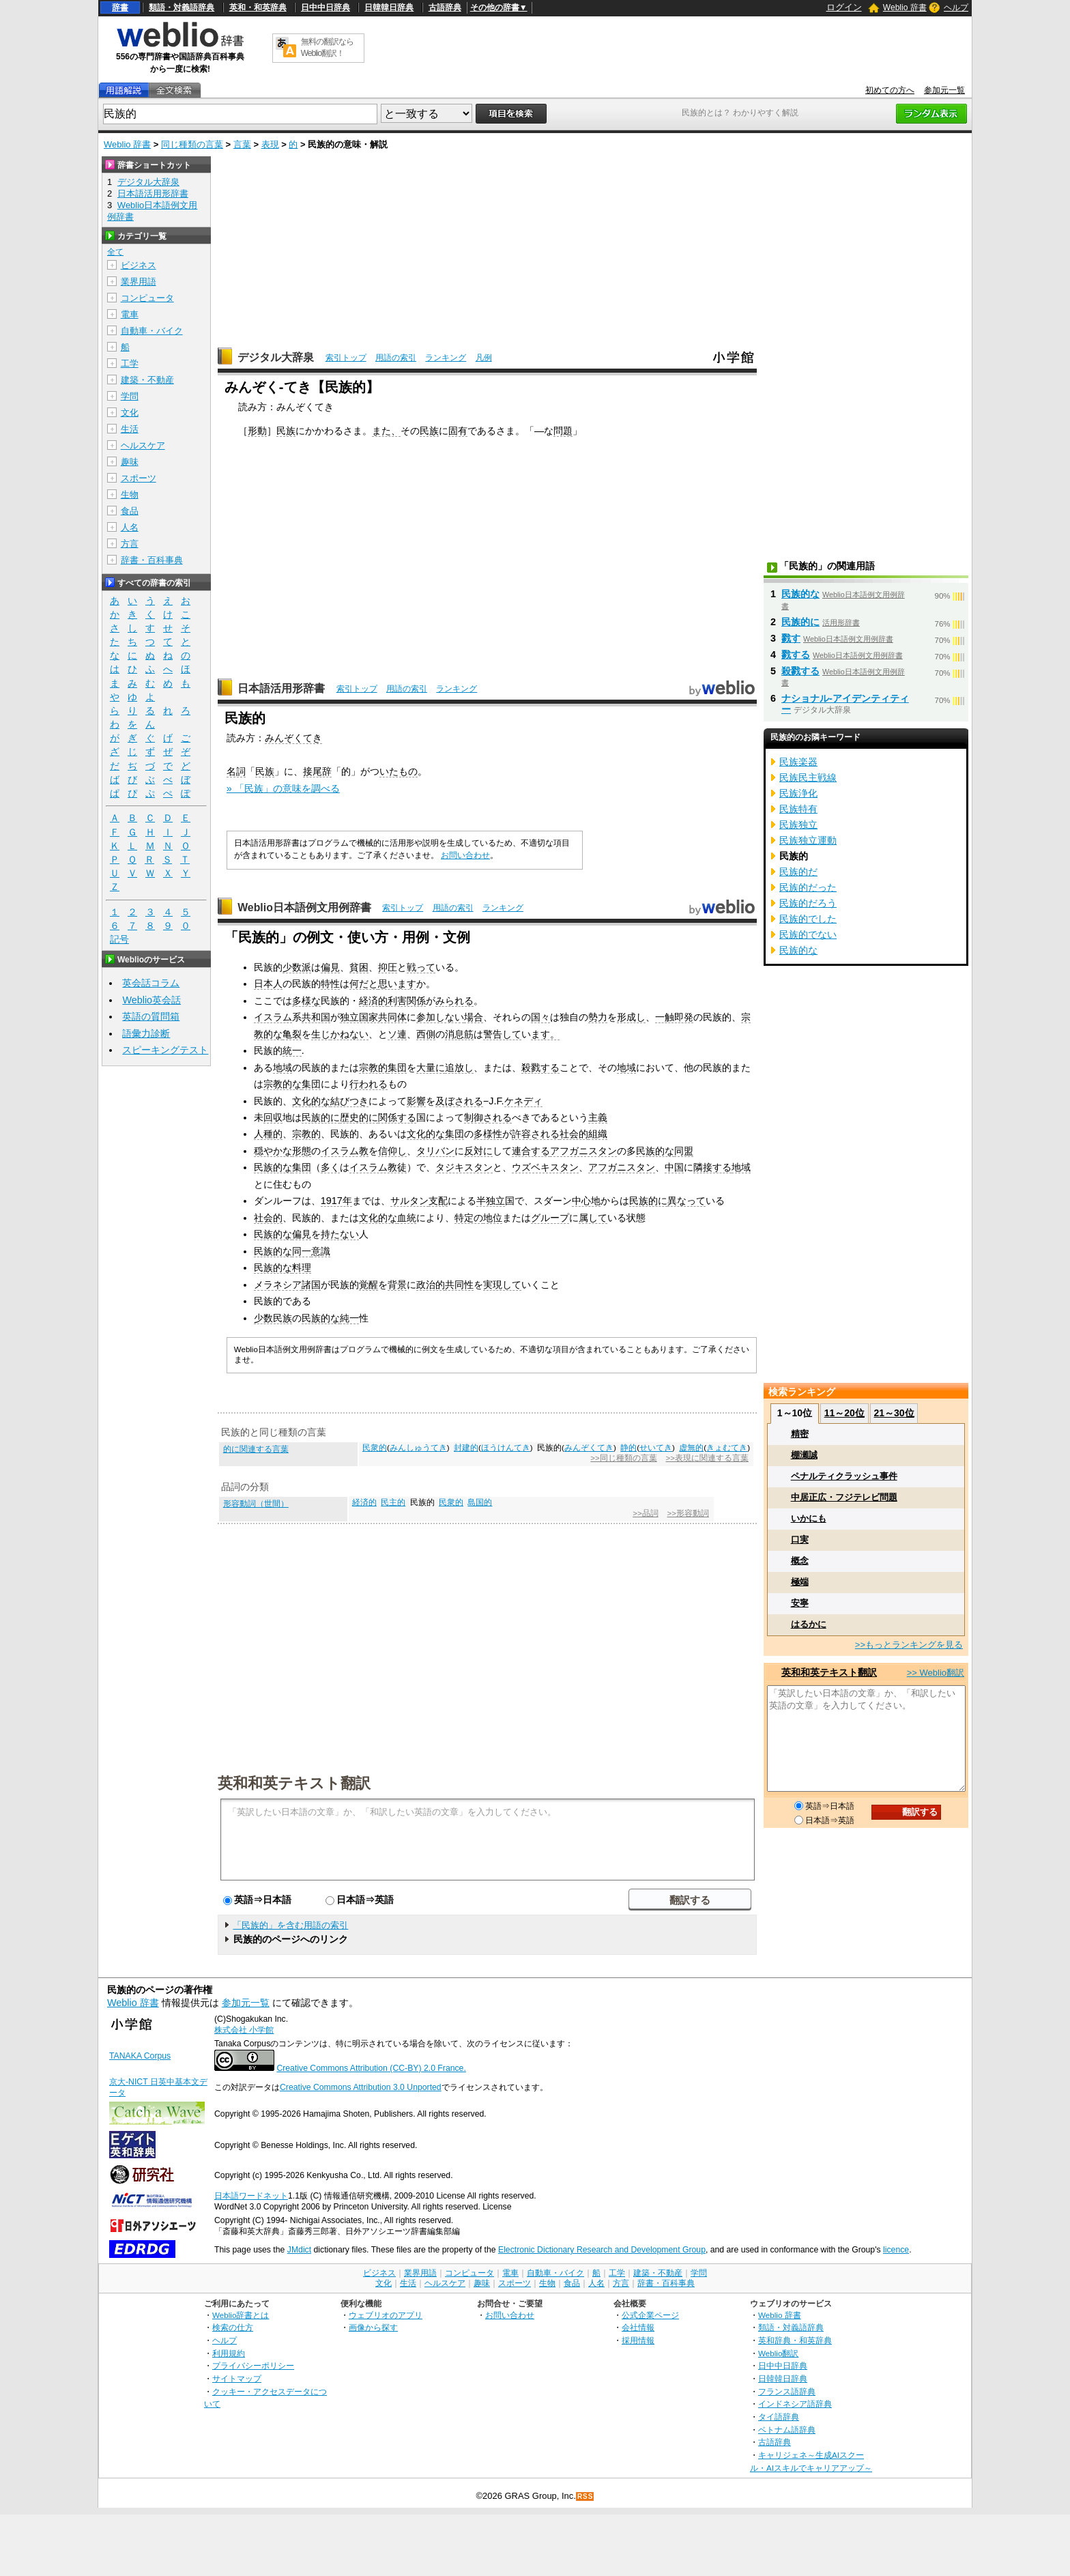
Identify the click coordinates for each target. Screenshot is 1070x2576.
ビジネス (138, 265)
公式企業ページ (650, 2314)
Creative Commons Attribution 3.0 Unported (361, 2087)
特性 (330, 983)
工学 (130, 363)
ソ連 (397, 1034)
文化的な (311, 1101)
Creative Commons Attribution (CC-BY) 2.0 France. (370, 2068)
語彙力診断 (146, 1033)
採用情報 (638, 2340)
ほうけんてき (505, 1448)
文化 (130, 412)
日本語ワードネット (251, 2196)
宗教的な (282, 1083)
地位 (492, 1217)
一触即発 (674, 1017)
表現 (270, 144)
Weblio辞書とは (240, 2314)
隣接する (712, 1167)
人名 (130, 527)
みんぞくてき (293, 737)
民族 (285, 430)
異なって (686, 1200)
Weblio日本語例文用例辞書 (304, 907)
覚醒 (368, 1284)
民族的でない (808, 934)
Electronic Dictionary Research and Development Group (602, 2250)
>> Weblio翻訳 (935, 1673)
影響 (416, 1101)
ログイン (844, 7)
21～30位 (893, 1412)
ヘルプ (956, 7)
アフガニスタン (583, 1150)
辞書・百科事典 (152, 560)
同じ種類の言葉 (192, 144)
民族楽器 (798, 761)
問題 (563, 430)
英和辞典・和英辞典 (795, 2340)
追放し (459, 1067)
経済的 (373, 1000)
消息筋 (459, 1034)
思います (397, 983)
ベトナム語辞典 (786, 2429)
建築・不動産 (147, 380)
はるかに (808, 1624)
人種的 (268, 1133)
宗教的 (373, 1067)
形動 (257, 430)
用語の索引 (395, 357)
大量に (430, 1067)
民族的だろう (808, 903)
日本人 (268, 983)
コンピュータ (147, 298)
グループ (550, 1217)
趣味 (130, 462)
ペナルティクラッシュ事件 (844, 1476)
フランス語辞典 (786, 2391)
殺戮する (540, 1067)
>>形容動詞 (687, 1513)
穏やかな (273, 1150)
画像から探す (373, 2327)
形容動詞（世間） (256, 1504)
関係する (397, 1117)
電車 (130, 314)
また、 (386, 430)
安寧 (800, 1603)
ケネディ (523, 1101)
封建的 (466, 1448)
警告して (502, 1034)
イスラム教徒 (378, 1167)
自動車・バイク (152, 331)
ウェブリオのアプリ (385, 2314)
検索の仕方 (232, 2327)
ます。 (545, 1034)
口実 (800, 1539)
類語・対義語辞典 (181, 7)
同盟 (683, 1150)
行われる (368, 1083)
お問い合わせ (465, 855)
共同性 (459, 1284)
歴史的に (359, 1117)
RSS (585, 2496)
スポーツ (138, 478)
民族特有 (798, 808)
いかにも (808, 1518)
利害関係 (407, 1000)
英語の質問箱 (150, 1016)
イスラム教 (344, 1150)
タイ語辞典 (778, 2416)
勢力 (597, 1017)
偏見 (330, 967)
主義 (597, 1117)
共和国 (316, 1017)
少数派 (297, 967)
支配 (438, 1200)
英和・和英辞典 (258, 7)
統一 (292, 1050)
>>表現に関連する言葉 (707, 1458)
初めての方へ (889, 90)
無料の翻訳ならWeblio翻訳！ (327, 47)
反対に (478, 1150)
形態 (301, 1150)
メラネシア (278, 1284)
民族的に (321, 1117)
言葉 (242, 144)
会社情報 (638, 2327)
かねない (349, 1034)
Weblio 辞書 (905, 7)
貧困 (358, 967)
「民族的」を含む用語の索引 (290, 1925)
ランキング (445, 357)
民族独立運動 (808, 840)
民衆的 (374, 1448)
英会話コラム (150, 982)
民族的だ (798, 871)
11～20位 (844, 1412)
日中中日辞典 (325, 7)
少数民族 (273, 1318)
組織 (597, 1133)
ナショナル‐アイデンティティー (845, 704)
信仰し (392, 1150)
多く (330, 1167)
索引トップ (346, 357)
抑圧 (387, 967)
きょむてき (726, 1448)
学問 (130, 396)
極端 (800, 1582)
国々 (540, 1017)
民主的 (393, 1502)
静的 (628, 1448)
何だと (363, 983)
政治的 (430, 1284)
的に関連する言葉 (256, 1449)
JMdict (299, 2250)
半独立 (490, 1200)
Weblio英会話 (151, 999)
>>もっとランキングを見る (909, 1645)
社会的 (574, 1133)
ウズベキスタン (545, 1167)
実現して (502, 1284)
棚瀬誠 (804, 1455)
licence (896, 2250)
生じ (320, 1034)
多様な (306, 1000)
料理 (301, 1267)
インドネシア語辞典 (795, 2403)
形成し (631, 1017)
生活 (130, 429)
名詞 (236, 771)
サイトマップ (236, 2378)
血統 (406, 1217)
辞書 (120, 7)
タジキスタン (464, 1167)
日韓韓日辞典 (389, 7)
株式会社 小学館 (244, 2030)
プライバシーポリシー (253, 2365)
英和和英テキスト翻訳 (294, 1782)
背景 (397, 1284)
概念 (800, 1561)
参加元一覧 (944, 90)
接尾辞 (317, 771)
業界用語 (138, 281)
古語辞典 (445, 7)
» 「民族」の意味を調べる (283, 788)
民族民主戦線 (808, 777)
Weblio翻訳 (778, 2353)
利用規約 (228, 2353)
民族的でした (808, 918)
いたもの (398, 771)
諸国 (311, 1284)
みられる (454, 1000)
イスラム (273, 1017)
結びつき (349, 1101)
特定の (468, 1217)
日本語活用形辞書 (281, 688)
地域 (282, 1067)
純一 (349, 1318)
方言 (130, 544)
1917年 (336, 1200)
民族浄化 (798, 793)
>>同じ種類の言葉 (623, 1458)
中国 (674, 1167)
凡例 (484, 357)
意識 (320, 1251)
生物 (130, 494)
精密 (800, 1434)
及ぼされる (459, 1101)
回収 (273, 1117)
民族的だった (808, 887)
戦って (421, 967)
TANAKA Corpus (140, 2056)
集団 (397, 1067)
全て (115, 252)
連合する (531, 1150)
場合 (473, 1017)
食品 (130, 511)
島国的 (479, 1502)
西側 (425, 1034)
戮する (795, 654)
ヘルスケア (143, 445)
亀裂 (292, 1034)
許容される (536, 1133)
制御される (488, 1117)
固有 (457, 430)
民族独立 (798, 824)
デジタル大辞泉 (275, 357)
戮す (790, 638)
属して (593, 1217)
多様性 (488, 1133)
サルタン (409, 1200)
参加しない (440, 1017)
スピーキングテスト (165, 1049)
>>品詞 (645, 1513)
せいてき (655, 1448)
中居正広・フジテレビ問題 (844, 1497)
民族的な (655, 1150)
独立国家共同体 (373, 1017)
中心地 (586, 1200)
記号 (119, 939)
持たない (340, 1234)
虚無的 (691, 1448)
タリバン (435, 1150)
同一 (301, 1251)
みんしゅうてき (418, 1448)
